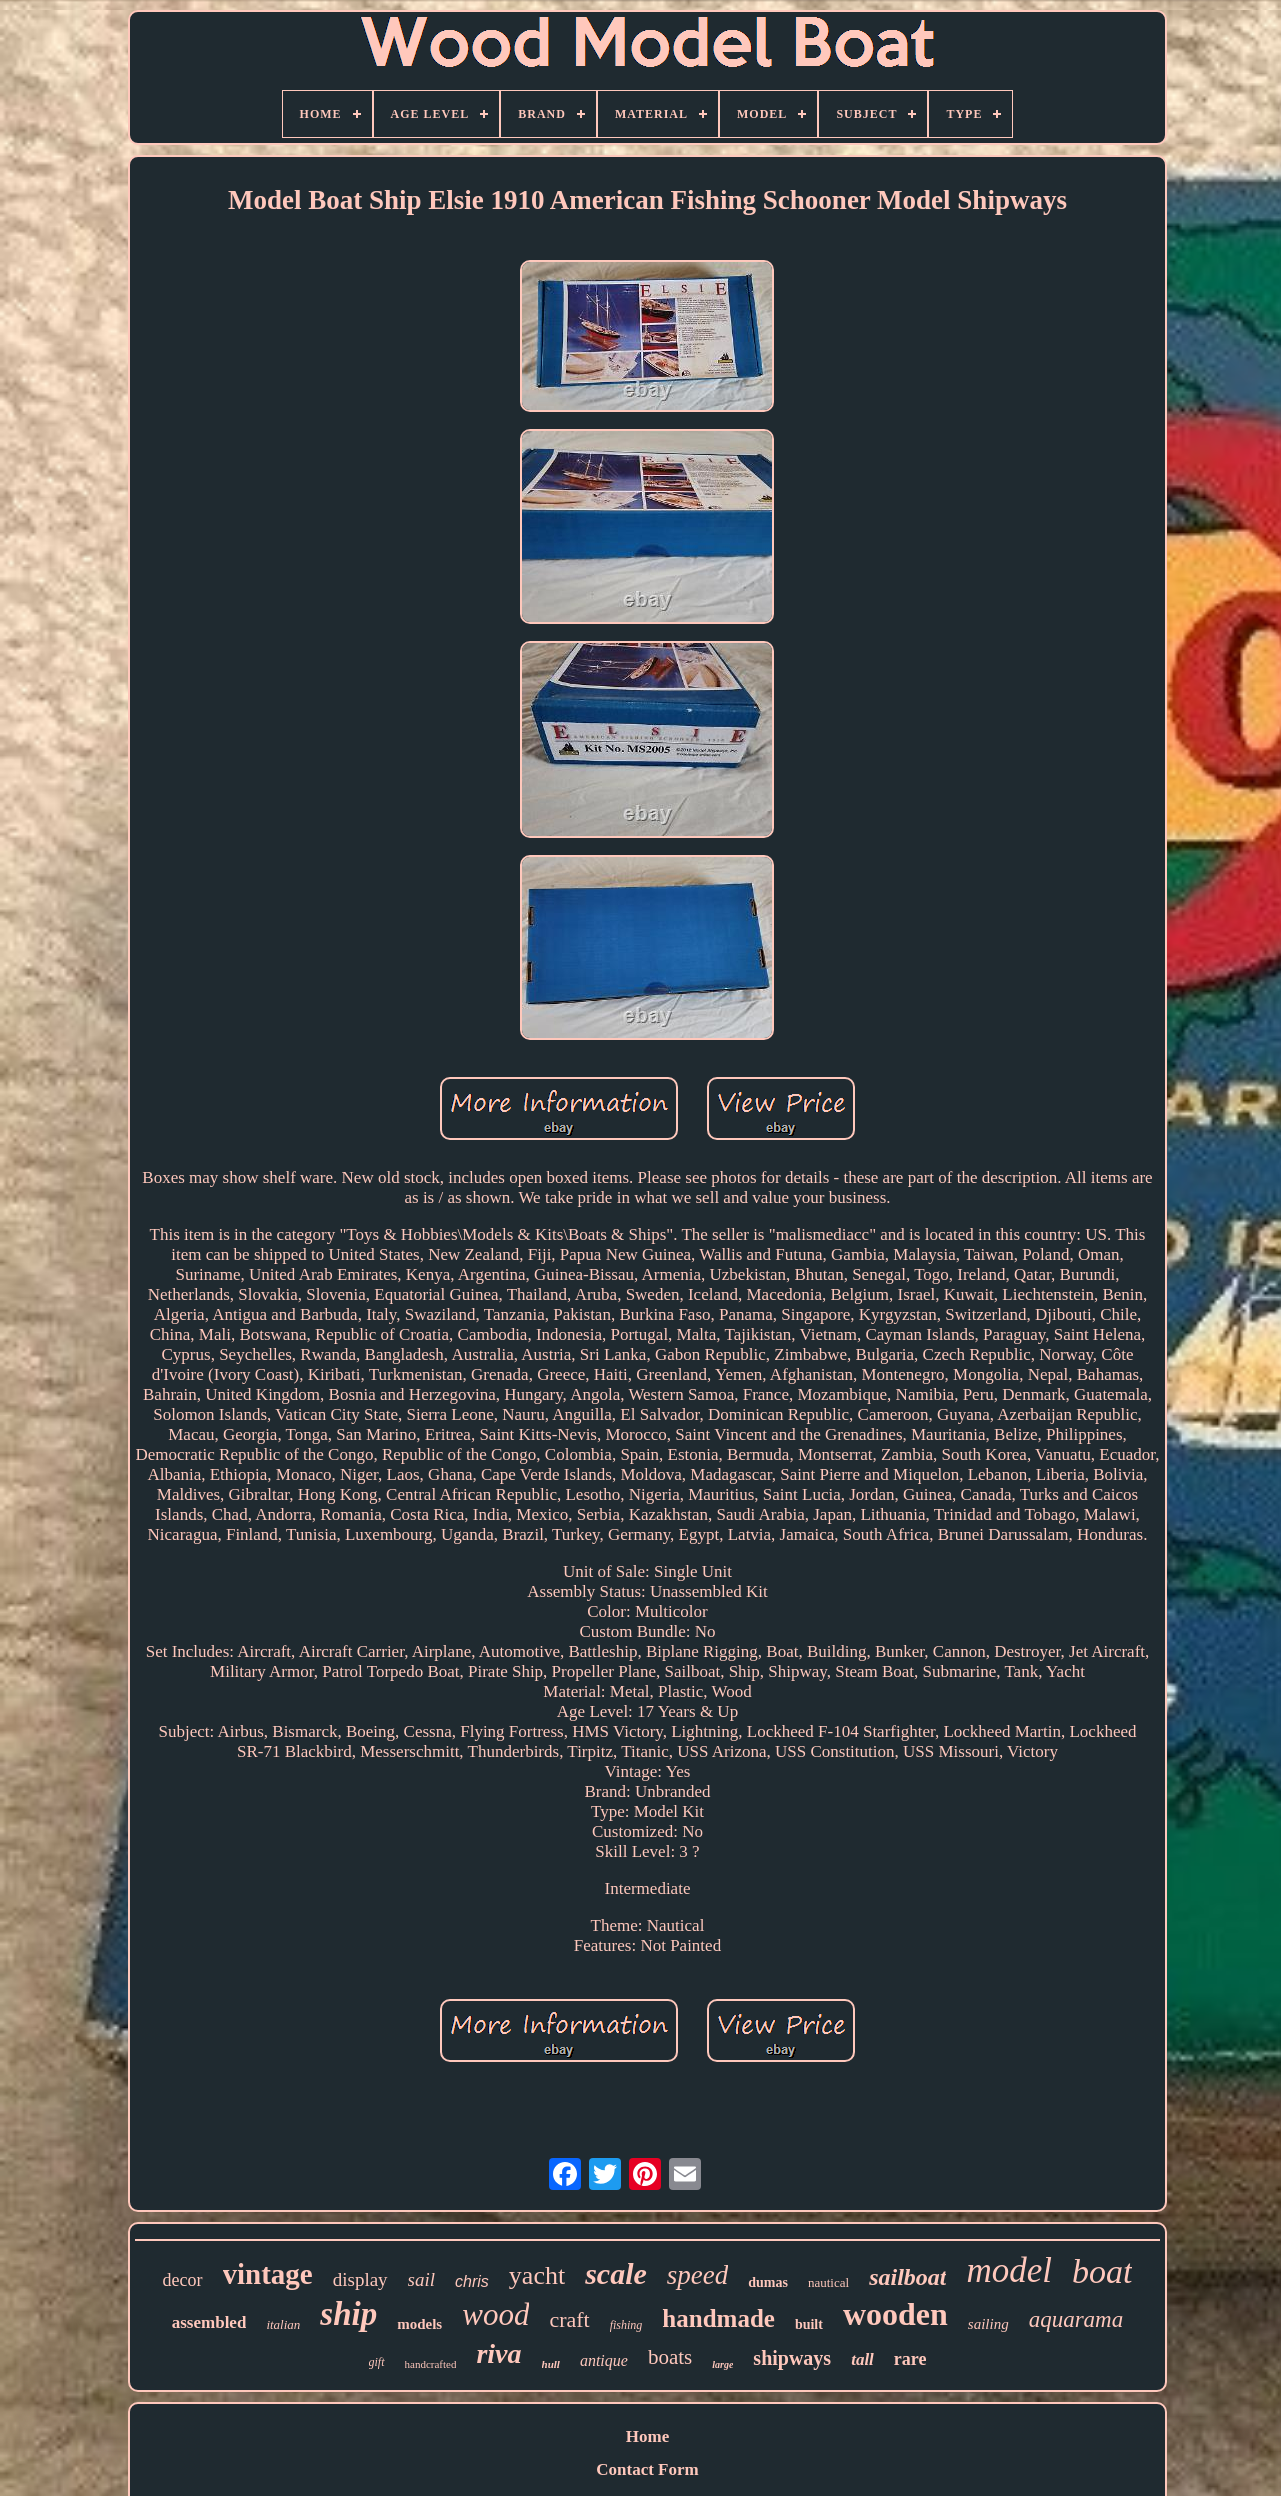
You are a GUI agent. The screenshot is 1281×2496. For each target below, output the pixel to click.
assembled (209, 2322)
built (809, 2324)
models (419, 2324)
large (722, 2364)
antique (604, 2360)
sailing (988, 2324)
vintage (268, 2274)
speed (697, 2275)
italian (283, 2324)
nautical (828, 2282)
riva (498, 2353)
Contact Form (647, 2469)
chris (472, 2281)
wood (495, 2314)
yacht (537, 2275)
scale (616, 2273)
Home (647, 2436)
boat (1102, 2271)
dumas (768, 2282)
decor (183, 2280)
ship (348, 2314)
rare (910, 2359)
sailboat (907, 2277)
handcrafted (431, 2364)
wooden (895, 2314)
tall (862, 2359)
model (1009, 2270)
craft (569, 2319)
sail (421, 2279)
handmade (718, 2318)
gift (377, 2362)
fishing (626, 2325)
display (360, 2279)
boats (670, 2357)
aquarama (1076, 2319)
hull (551, 2364)
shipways (792, 2358)
